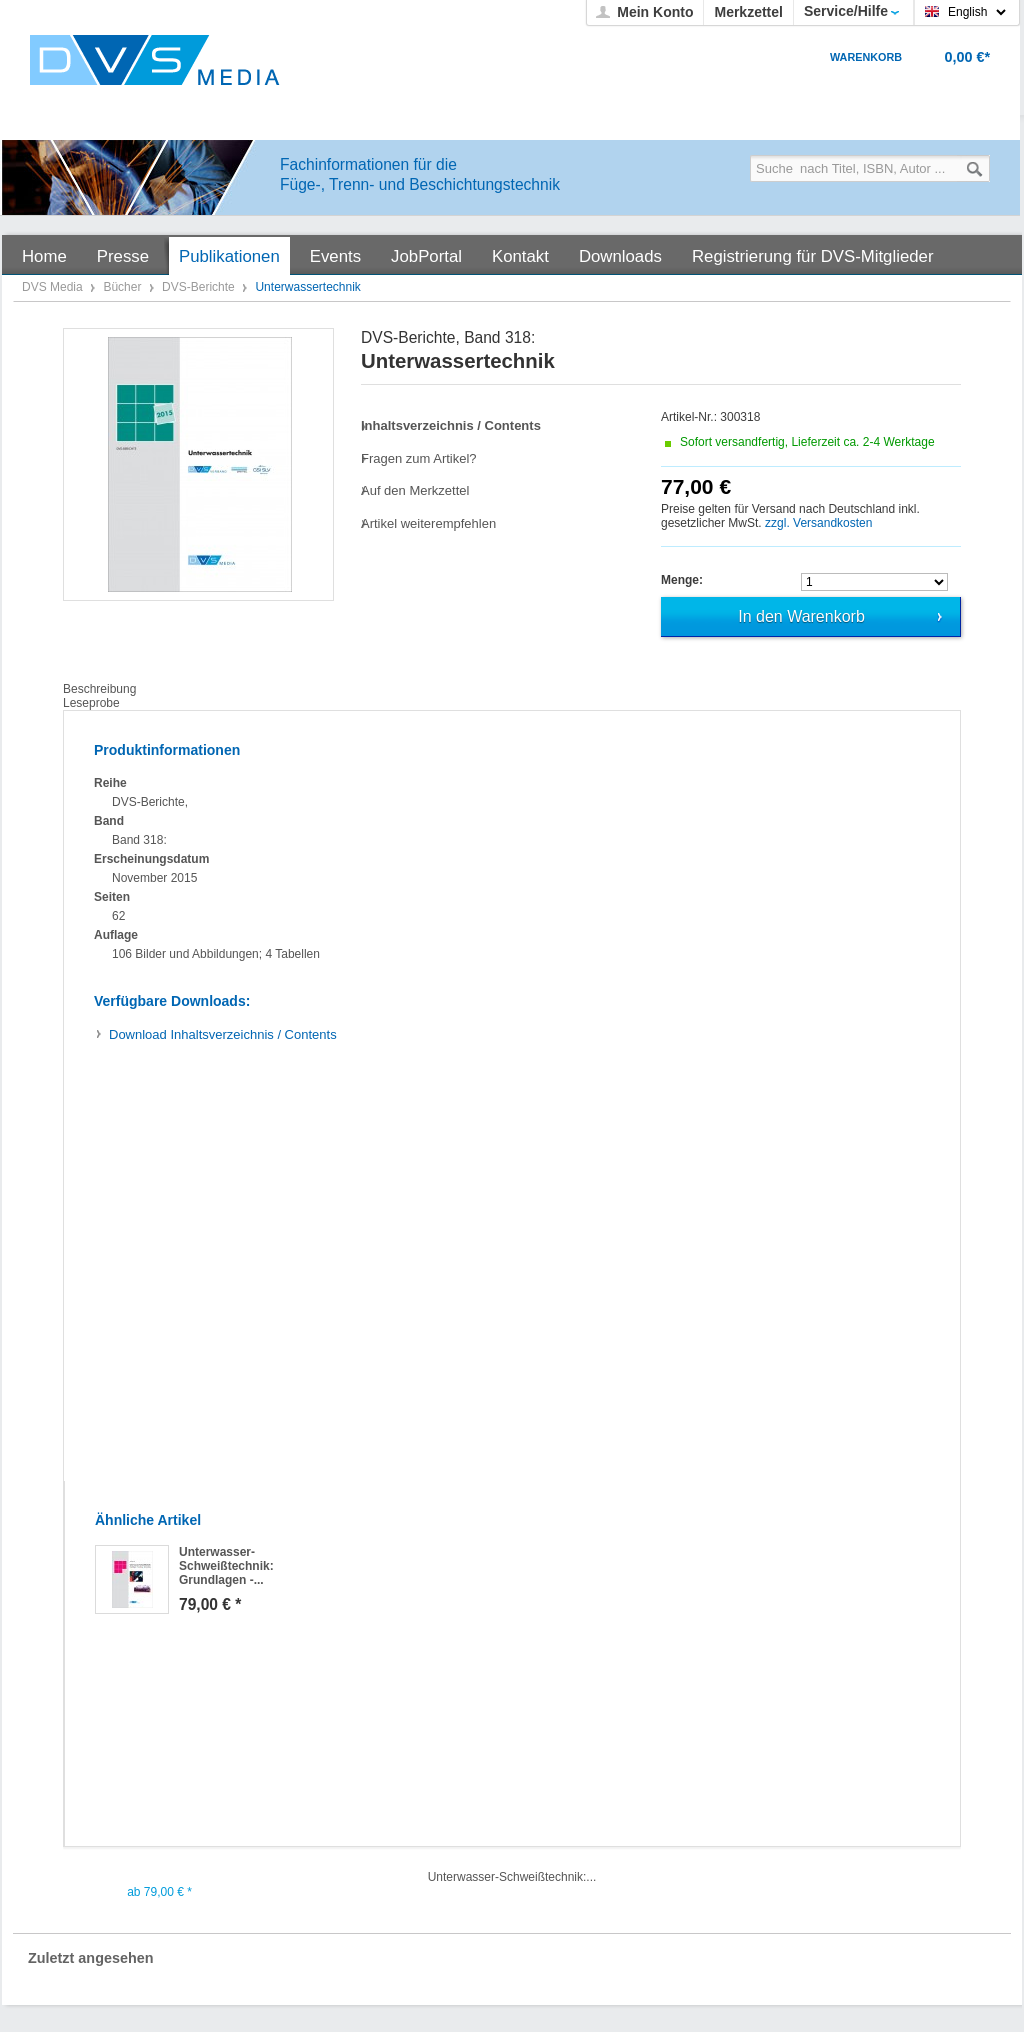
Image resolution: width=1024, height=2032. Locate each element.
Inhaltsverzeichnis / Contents (223, 1034)
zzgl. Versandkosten (818, 523)
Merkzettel (748, 12)
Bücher (123, 287)
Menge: (682, 580)
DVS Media (54, 287)
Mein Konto (655, 12)
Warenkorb (866, 57)
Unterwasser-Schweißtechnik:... (512, 1877)
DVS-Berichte (200, 287)
